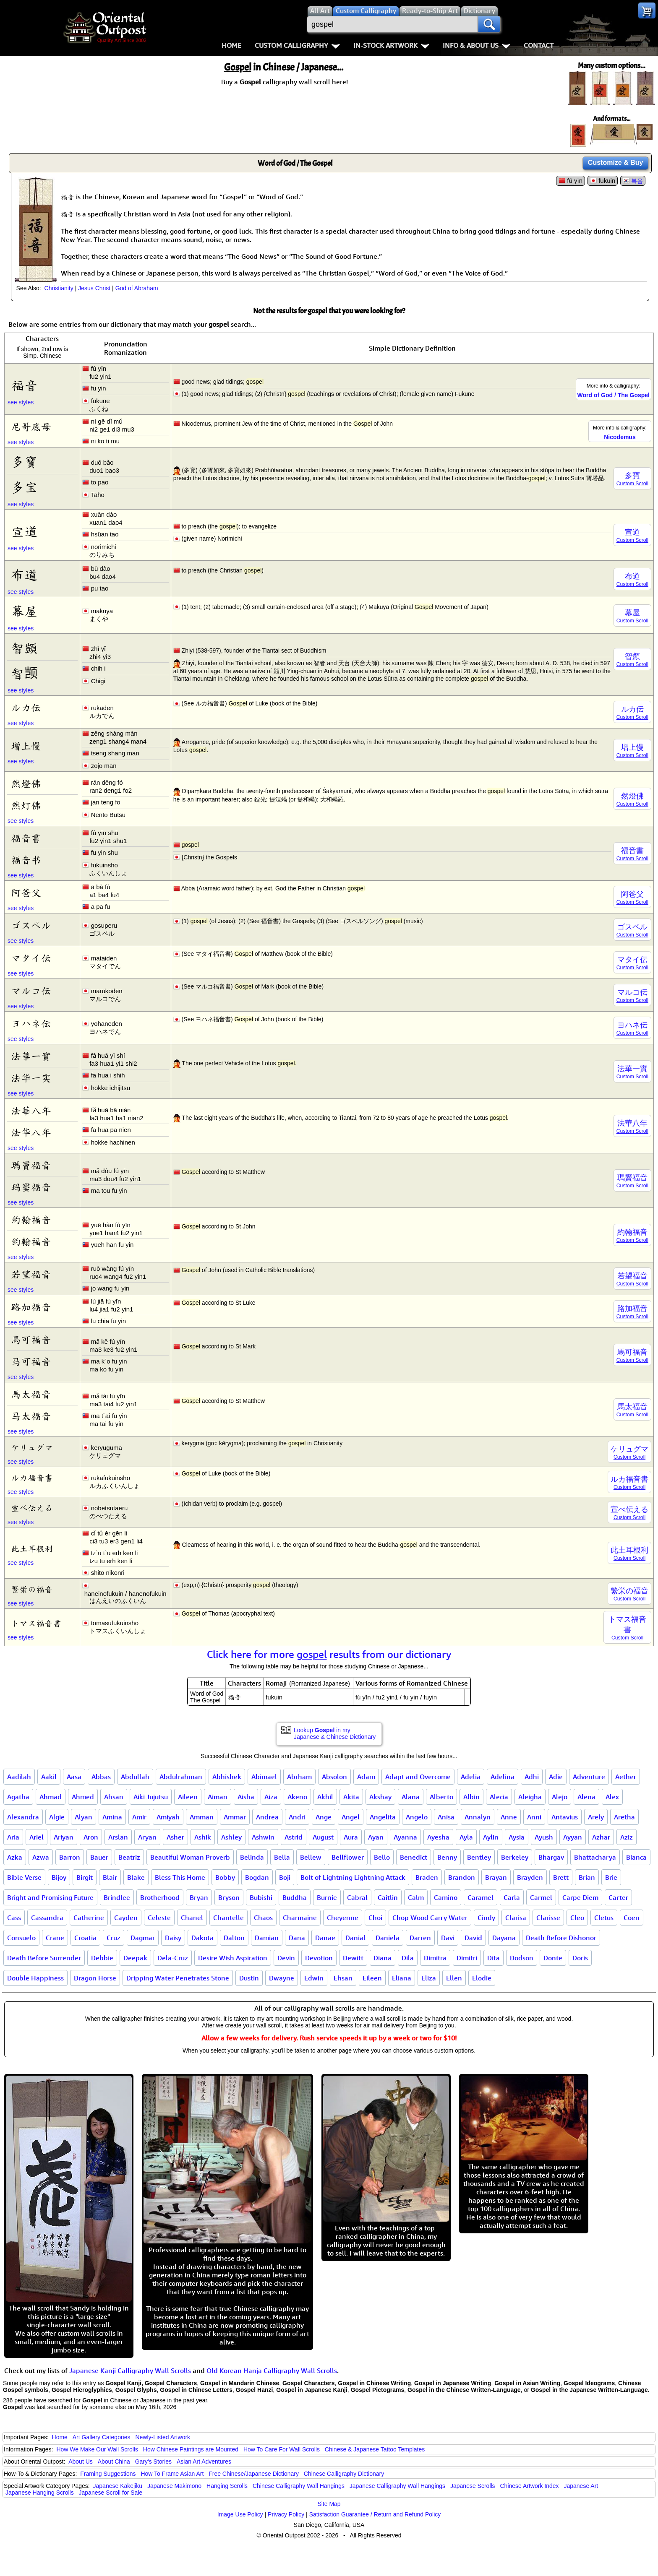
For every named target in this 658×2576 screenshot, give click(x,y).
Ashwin (263, 1837)
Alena (586, 1797)
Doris (580, 1958)
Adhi (532, 1776)
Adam (366, 1776)
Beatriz (129, 1857)
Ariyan (63, 1837)
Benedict (413, 1857)
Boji (284, 1877)
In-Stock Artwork (391, 45)
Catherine (88, 1917)
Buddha (294, 1897)
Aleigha (530, 1797)
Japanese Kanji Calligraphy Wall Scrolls (130, 2370)
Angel (351, 1817)
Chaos (263, 1917)
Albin (471, 1797)
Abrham (299, 1776)
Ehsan (343, 1978)
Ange (324, 1817)
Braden (426, 1877)
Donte (552, 1958)
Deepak (135, 1958)
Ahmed (83, 1797)
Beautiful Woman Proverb (190, 1857)
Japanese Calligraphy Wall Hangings (397, 2485)
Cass (14, 1917)
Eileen (372, 1978)
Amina (112, 1817)
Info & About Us (476, 45)
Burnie (327, 1897)
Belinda (252, 1857)
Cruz (113, 1937)
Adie (556, 1776)
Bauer (99, 1857)
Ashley (231, 1837)
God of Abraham (136, 288)
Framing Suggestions (108, 2473)
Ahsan (113, 1797)
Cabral (357, 1897)
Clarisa (515, 1917)
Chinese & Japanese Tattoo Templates (375, 2449)
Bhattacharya (595, 1857)
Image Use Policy (240, 2514)
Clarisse (548, 1917)
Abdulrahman (180, 1776)
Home (231, 45)
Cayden (126, 1917)
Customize (615, 162)
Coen (632, 1917)
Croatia (85, 1937)
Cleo (577, 1917)
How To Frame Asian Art (172, 2473)
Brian (587, 1877)
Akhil (325, 1797)
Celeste (159, 1917)
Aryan (147, 1837)
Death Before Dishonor (561, 1937)
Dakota (202, 1937)
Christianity (58, 288)
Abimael (264, 1776)
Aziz (626, 1837)
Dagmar (143, 1937)
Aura (351, 1837)
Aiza (270, 1797)
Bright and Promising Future (50, 1897)
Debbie (102, 1958)
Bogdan (257, 1877)
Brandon (461, 1877)
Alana (411, 1797)
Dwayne (281, 1978)
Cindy (486, 1917)
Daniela (388, 1937)
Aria (13, 1837)
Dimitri (467, 1958)
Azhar (601, 1837)
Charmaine (300, 1917)
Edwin (314, 1978)
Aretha (624, 1817)
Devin (286, 1958)
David (473, 1937)
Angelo (417, 1817)
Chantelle (228, 1917)
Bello (382, 1857)
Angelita (383, 1817)
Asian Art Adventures (204, 2461)
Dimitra (435, 1958)
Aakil (49, 1776)
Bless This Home (180, 1877)
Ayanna (405, 1837)
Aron (91, 1837)
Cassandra (47, 1917)
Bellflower (348, 1857)
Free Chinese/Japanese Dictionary (254, 2473)
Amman (202, 1817)
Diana (382, 1958)
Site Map (328, 2504)
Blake (136, 1877)
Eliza (428, 1978)
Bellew (310, 1857)
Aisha (246, 1797)
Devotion (319, 1958)
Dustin (249, 1978)
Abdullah (135, 1776)
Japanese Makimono (174, 2485)
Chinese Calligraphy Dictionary (344, 2473)
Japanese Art (581, 2485)
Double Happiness (35, 1978)
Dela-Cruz (172, 1958)
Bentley (479, 1857)
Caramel (480, 1897)
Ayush (544, 1837)
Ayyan (572, 1837)
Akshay (380, 1797)
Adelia (470, 1776)
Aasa (74, 1776)
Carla (512, 1897)
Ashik (202, 1837)
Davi (447, 1937)
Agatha (18, 1797)
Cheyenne (342, 1917)
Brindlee (117, 1897)
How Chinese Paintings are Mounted (190, 2449)
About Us (80, 2461)
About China (114, 2461)
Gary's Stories (153, 2461)
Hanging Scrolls (227, 2485)
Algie (57, 1817)
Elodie (481, 1978)
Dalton (234, 1937)
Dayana (504, 1937)
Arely (596, 1817)
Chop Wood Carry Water (429, 1917)
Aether (625, 1776)
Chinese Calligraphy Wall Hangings (299, 2485)
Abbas (101, 1776)
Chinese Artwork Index (529, 2485)
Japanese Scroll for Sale (111, 2492)
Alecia (499, 1797)
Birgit (84, 1877)
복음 (637, 180)
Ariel (36, 1837)
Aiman (217, 1797)
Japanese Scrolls (472, 2485)
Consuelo (21, 1937)
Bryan (199, 1897)
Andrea (267, 1817)
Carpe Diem (580, 1897)
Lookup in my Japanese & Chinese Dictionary (335, 1733)
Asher (175, 1837)
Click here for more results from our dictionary (329, 1654)
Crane (55, 1937)
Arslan (118, 1837)
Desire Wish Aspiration (232, 1958)
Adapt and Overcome (418, 1776)
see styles (21, 402)
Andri (297, 1817)
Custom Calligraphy (297, 45)
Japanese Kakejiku (118, 2485)
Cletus (604, 1917)
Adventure (589, 1776)
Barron (69, 1857)
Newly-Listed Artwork (162, 2437)
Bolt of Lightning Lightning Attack (352, 1877)
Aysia (517, 1837)
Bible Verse (24, 1877)
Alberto (441, 1797)
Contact (539, 45)
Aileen (188, 1797)
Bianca (636, 1857)
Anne (509, 1817)
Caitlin (388, 1897)
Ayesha (438, 1837)
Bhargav (551, 1857)
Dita (493, 1958)
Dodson (521, 1958)
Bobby (225, 1877)
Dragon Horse (95, 1978)
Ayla (466, 1837)
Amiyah (168, 1817)
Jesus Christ (94, 288)
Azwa (40, 1857)
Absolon (334, 1776)
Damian (267, 1937)
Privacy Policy (286, 2514)
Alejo (559, 1797)
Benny (447, 1857)
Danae (325, 1937)
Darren (420, 1937)
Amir (139, 1817)
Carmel (541, 1897)
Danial (355, 1937)
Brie (611, 1877)
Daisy (173, 1937)
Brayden (530, 1877)
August (323, 1837)
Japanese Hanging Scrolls (39, 2492)
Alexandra (23, 1817)
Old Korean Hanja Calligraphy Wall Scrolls (271, 2370)
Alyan (83, 1817)
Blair (110, 1877)
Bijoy (59, 1877)
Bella (282, 1857)
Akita (351, 1797)
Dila (408, 1958)
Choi (375, 1917)
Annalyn (478, 1817)
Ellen (454, 1978)
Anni (534, 1817)
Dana (297, 1937)
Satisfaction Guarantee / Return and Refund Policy (375, 2514)
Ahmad (50, 1797)
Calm (416, 1897)
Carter (618, 1897)
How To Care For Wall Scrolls (281, 2449)
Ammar (235, 1817)
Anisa (446, 1817)
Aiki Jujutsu (150, 1797)
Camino (445, 1897)
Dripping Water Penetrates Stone (177, 1978)
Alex (612, 1797)
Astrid (294, 1837)
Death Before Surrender (44, 1958)
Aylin (491, 1837)
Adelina (502, 1776)
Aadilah (19, 1776)
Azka (14, 1857)
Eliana (401, 1978)
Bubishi (261, 1897)
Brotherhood (160, 1897)
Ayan (376, 1837)
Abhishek (226, 1776)
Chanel (192, 1917)
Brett (561, 1877)
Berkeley (514, 1857)
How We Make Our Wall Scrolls (97, 2449)
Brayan (496, 1877)
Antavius (564, 1817)
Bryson (229, 1897)
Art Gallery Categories (102, 2437)
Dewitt (353, 1958)
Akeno (297, 1797)
